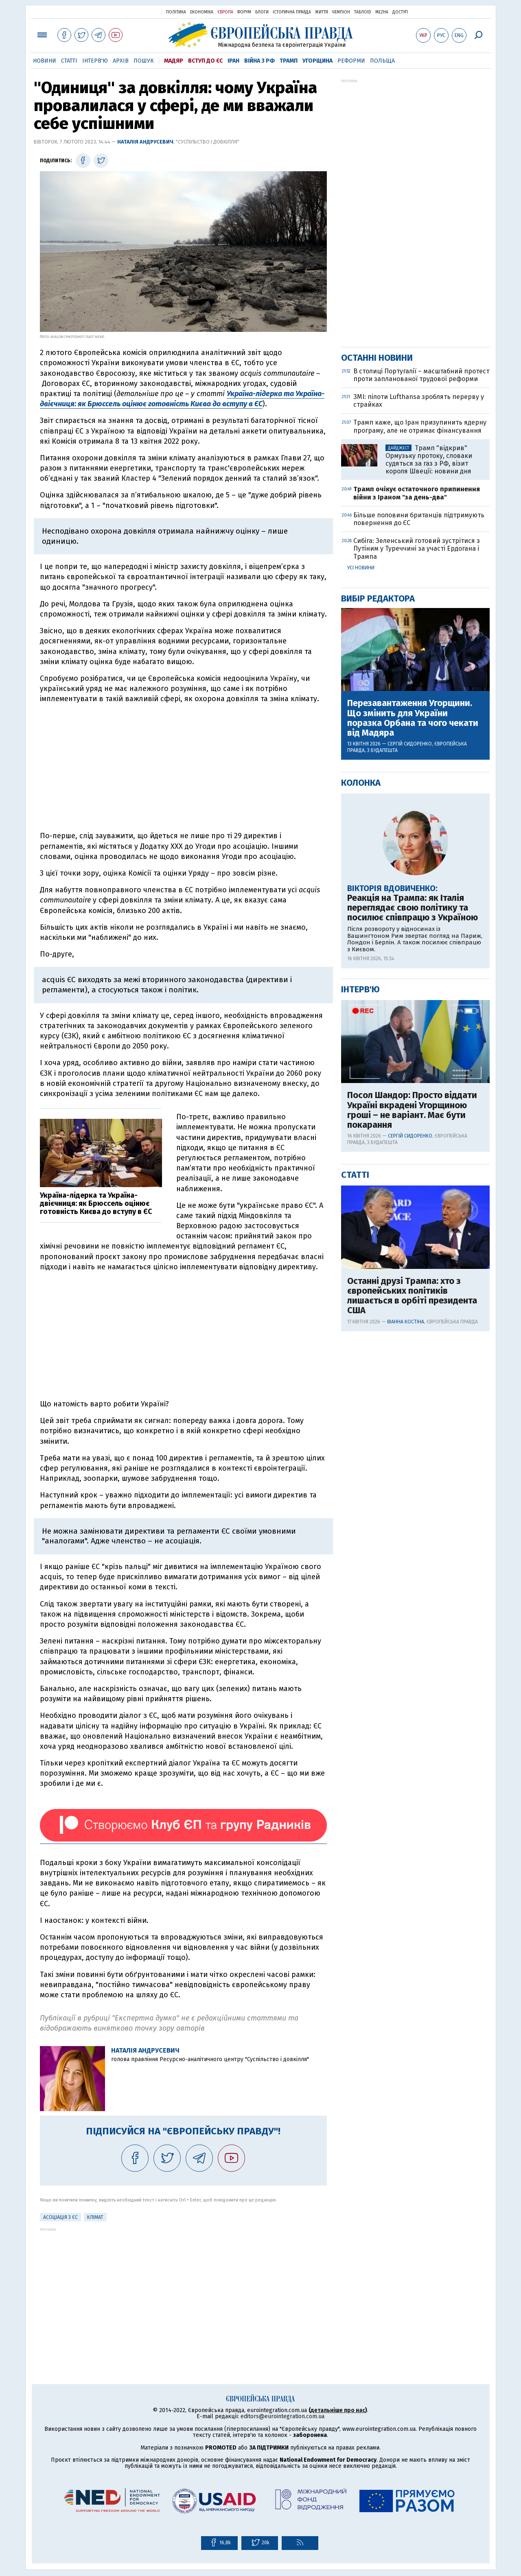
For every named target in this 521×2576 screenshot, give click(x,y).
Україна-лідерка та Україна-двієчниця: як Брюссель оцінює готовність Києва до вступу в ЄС (182, 398)
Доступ (400, 12)
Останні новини (377, 357)
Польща (382, 60)
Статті (69, 60)
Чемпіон (341, 12)
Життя (321, 12)
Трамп (289, 60)
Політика (176, 12)
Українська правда (135, 12)
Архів (121, 60)
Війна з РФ (259, 60)
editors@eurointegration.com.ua (282, 2416)
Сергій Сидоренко (409, 744)
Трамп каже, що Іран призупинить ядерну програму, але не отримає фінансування (419, 426)
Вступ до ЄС (205, 60)
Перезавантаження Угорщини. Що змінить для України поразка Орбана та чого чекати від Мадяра (412, 718)
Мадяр (173, 60)
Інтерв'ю (95, 60)
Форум (244, 12)
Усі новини (360, 568)
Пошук (144, 60)
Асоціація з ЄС (60, 2217)
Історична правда (292, 12)
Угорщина (317, 60)
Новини (44, 60)
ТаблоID (362, 12)
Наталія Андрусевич (145, 142)
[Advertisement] (183, 767)
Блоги (262, 12)
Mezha (381, 12)
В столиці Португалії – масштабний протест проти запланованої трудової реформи (421, 375)
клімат (95, 2217)
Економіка (201, 12)
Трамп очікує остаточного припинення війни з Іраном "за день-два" (416, 493)
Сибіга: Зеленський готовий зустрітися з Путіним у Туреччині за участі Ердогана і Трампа (416, 548)
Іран (233, 60)
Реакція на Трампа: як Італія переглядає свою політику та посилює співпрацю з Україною (412, 908)
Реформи (351, 60)
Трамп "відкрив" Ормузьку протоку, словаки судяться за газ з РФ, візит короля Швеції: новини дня (428, 459)
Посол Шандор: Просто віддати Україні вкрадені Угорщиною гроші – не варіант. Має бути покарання (412, 1110)
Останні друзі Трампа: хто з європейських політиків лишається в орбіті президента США (412, 1296)
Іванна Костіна (405, 1322)
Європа (225, 12)
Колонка (361, 782)
